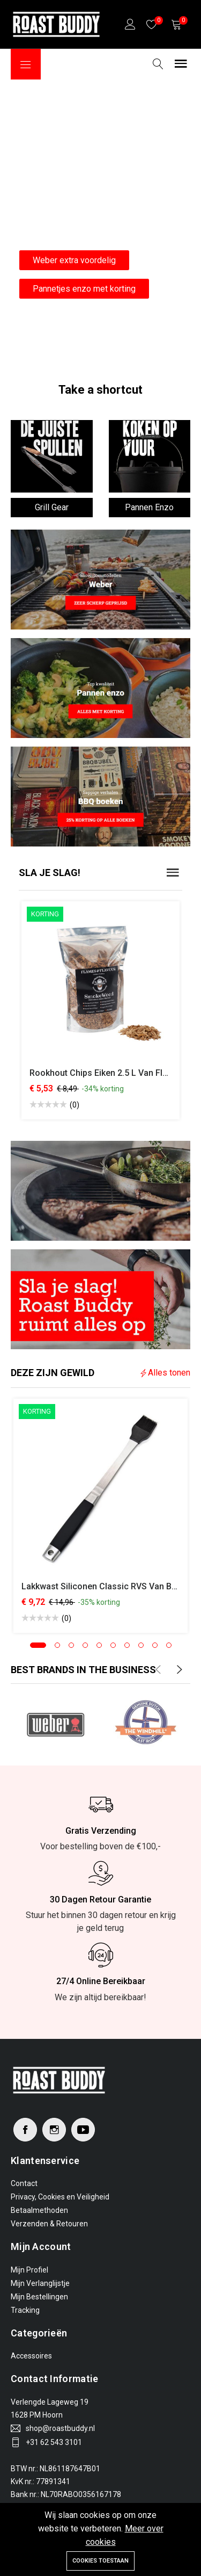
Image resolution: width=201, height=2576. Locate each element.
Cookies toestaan (100, 2560)
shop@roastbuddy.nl (60, 2428)
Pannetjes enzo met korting (84, 289)
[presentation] (158, 1669)
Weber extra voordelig (74, 260)
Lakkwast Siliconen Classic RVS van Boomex (110, 1586)
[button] (38, 1645)
